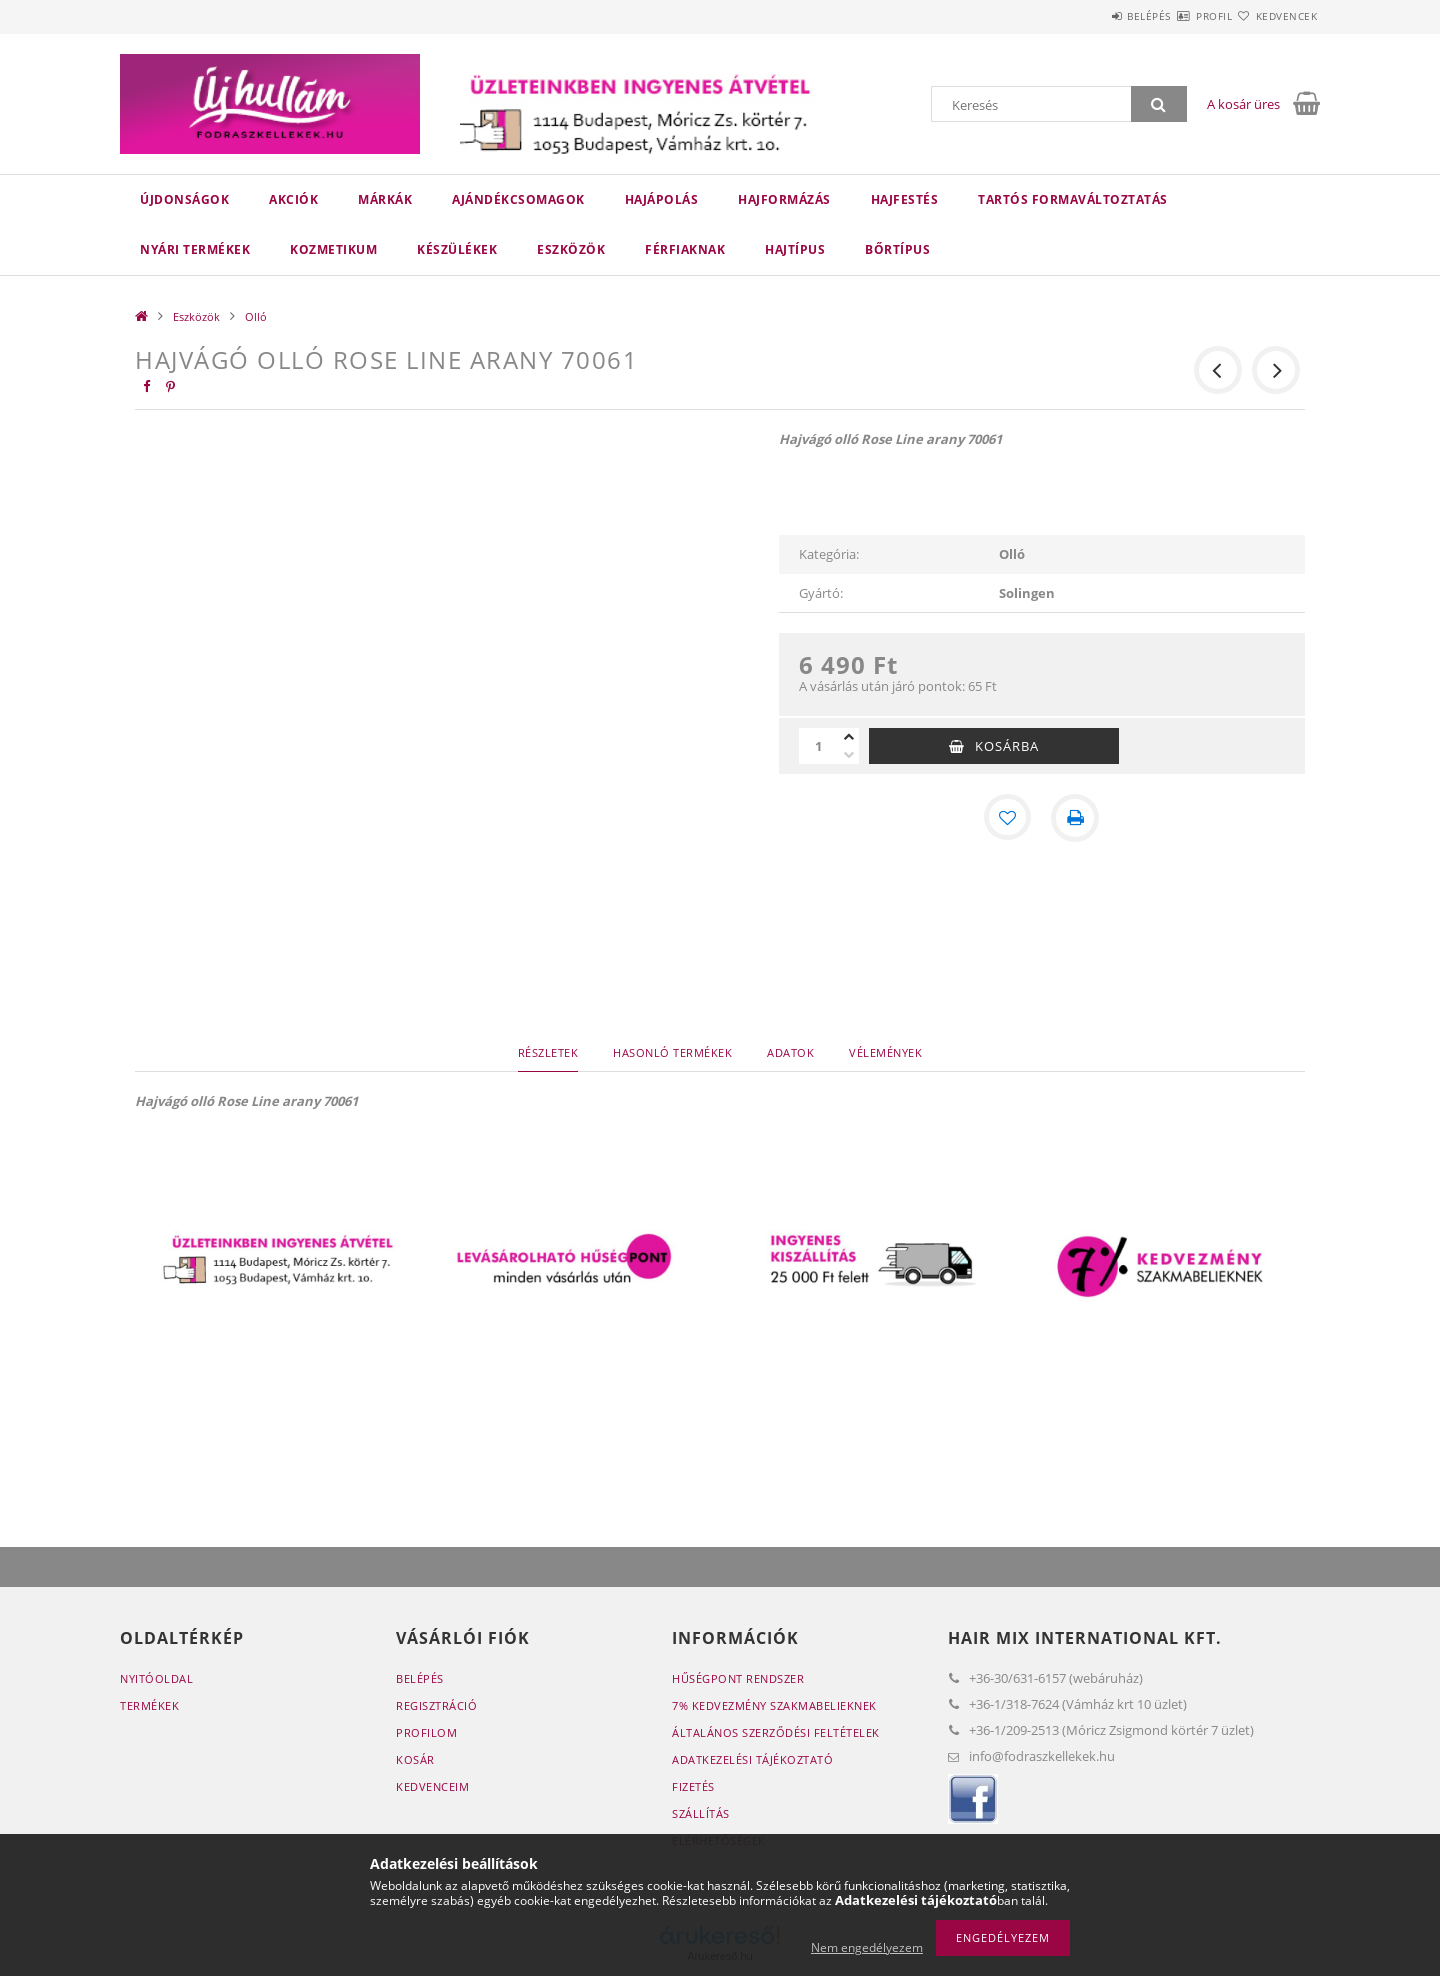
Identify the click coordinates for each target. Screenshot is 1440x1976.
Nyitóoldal (156, 1678)
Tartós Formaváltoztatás (1073, 199)
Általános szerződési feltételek (776, 1732)
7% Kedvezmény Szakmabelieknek (774, 1705)
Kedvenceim (432, 1786)
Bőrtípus (897, 249)
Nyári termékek (195, 249)
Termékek (149, 1705)
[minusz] (849, 755)
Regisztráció (436, 1705)
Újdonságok (184, 199)
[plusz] (849, 737)
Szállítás (701, 1813)
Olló (256, 316)
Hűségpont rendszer (738, 1678)
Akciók (293, 199)
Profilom (426, 1732)
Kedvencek (1275, 16)
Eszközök (571, 249)
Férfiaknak (685, 249)
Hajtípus (795, 249)
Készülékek (457, 249)
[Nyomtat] (1076, 818)
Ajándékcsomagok (518, 199)
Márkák (385, 199)
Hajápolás (662, 199)
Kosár (415, 1759)
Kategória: (829, 554)
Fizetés (693, 1786)
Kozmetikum (333, 249)
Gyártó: (821, 593)
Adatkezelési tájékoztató (752, 1759)
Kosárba (1007, 746)
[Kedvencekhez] (1008, 818)
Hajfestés (905, 199)
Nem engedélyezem (867, 1947)
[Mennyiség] (819, 746)
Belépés (1089, 16)
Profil (1178, 16)
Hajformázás (784, 199)
